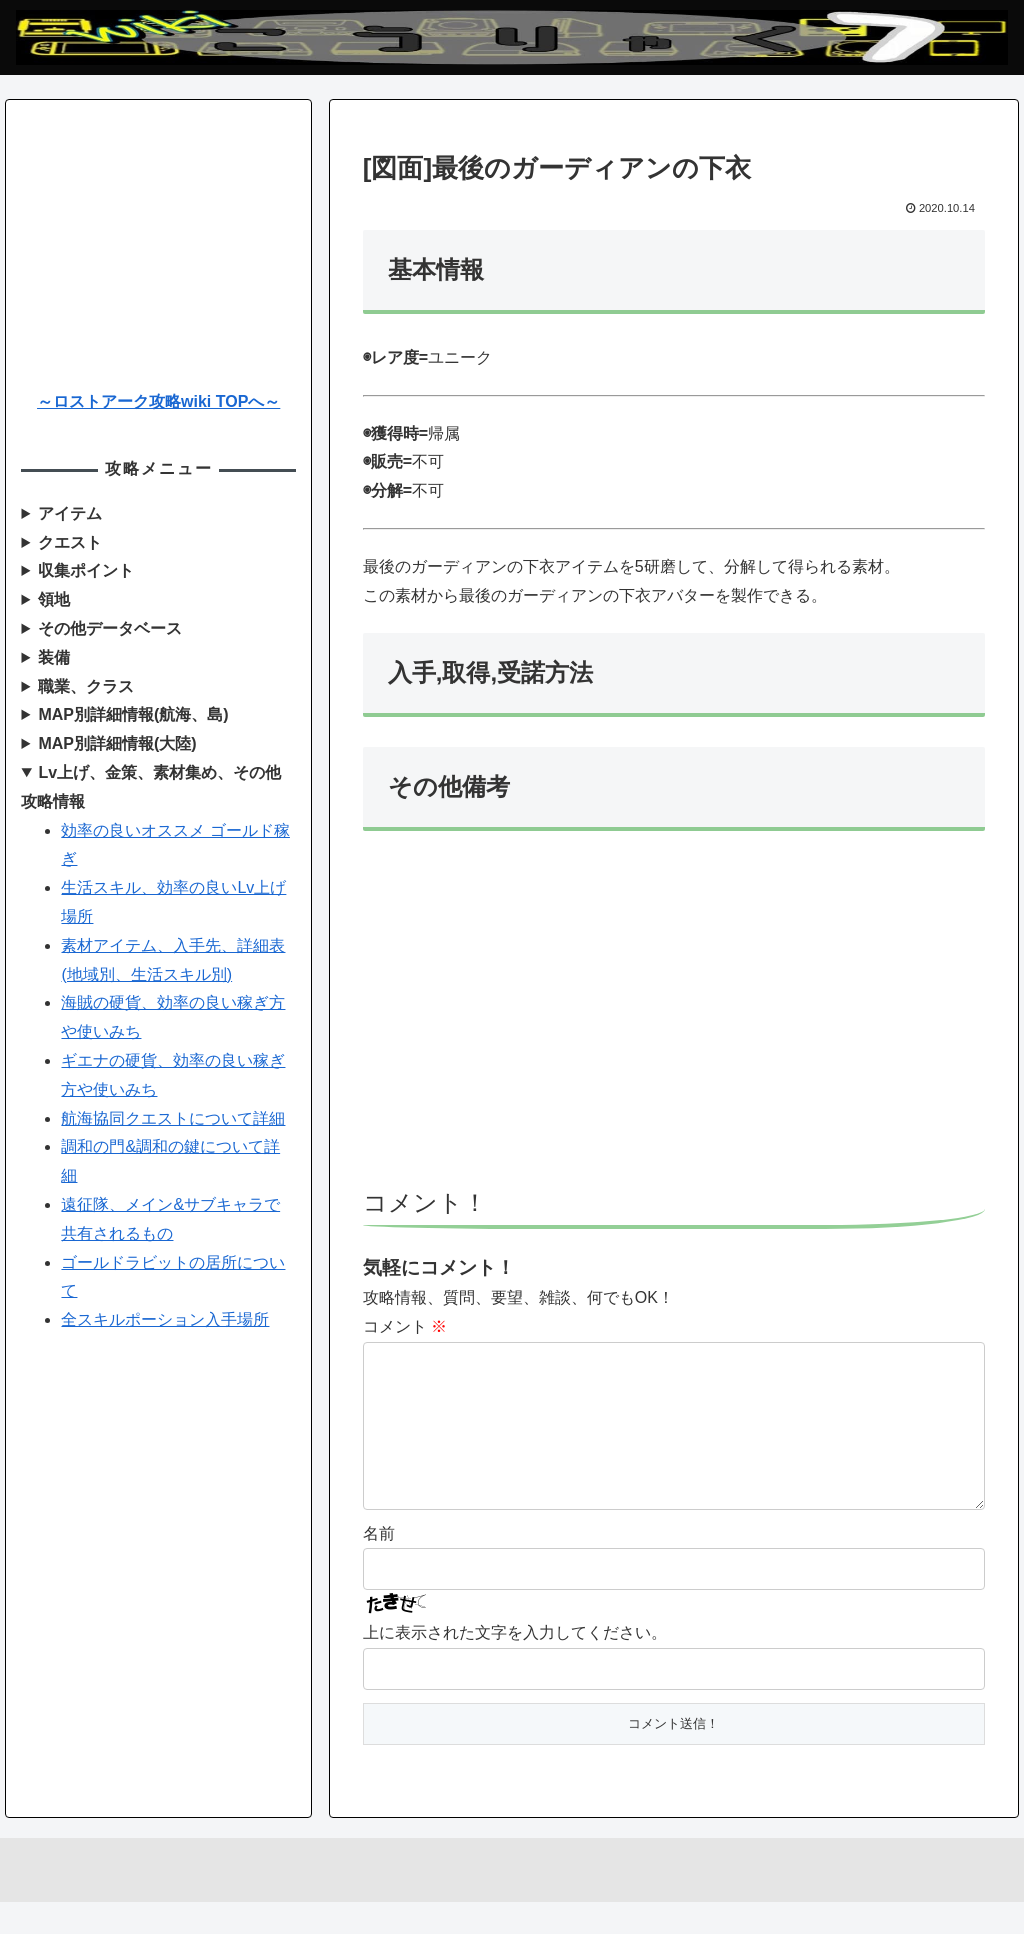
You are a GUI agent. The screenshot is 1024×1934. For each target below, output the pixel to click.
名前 (379, 1565)
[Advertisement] (674, 1019)
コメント (405, 1326)
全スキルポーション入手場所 (165, 1319)
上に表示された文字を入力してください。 (515, 1664)
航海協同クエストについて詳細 (173, 1118)
